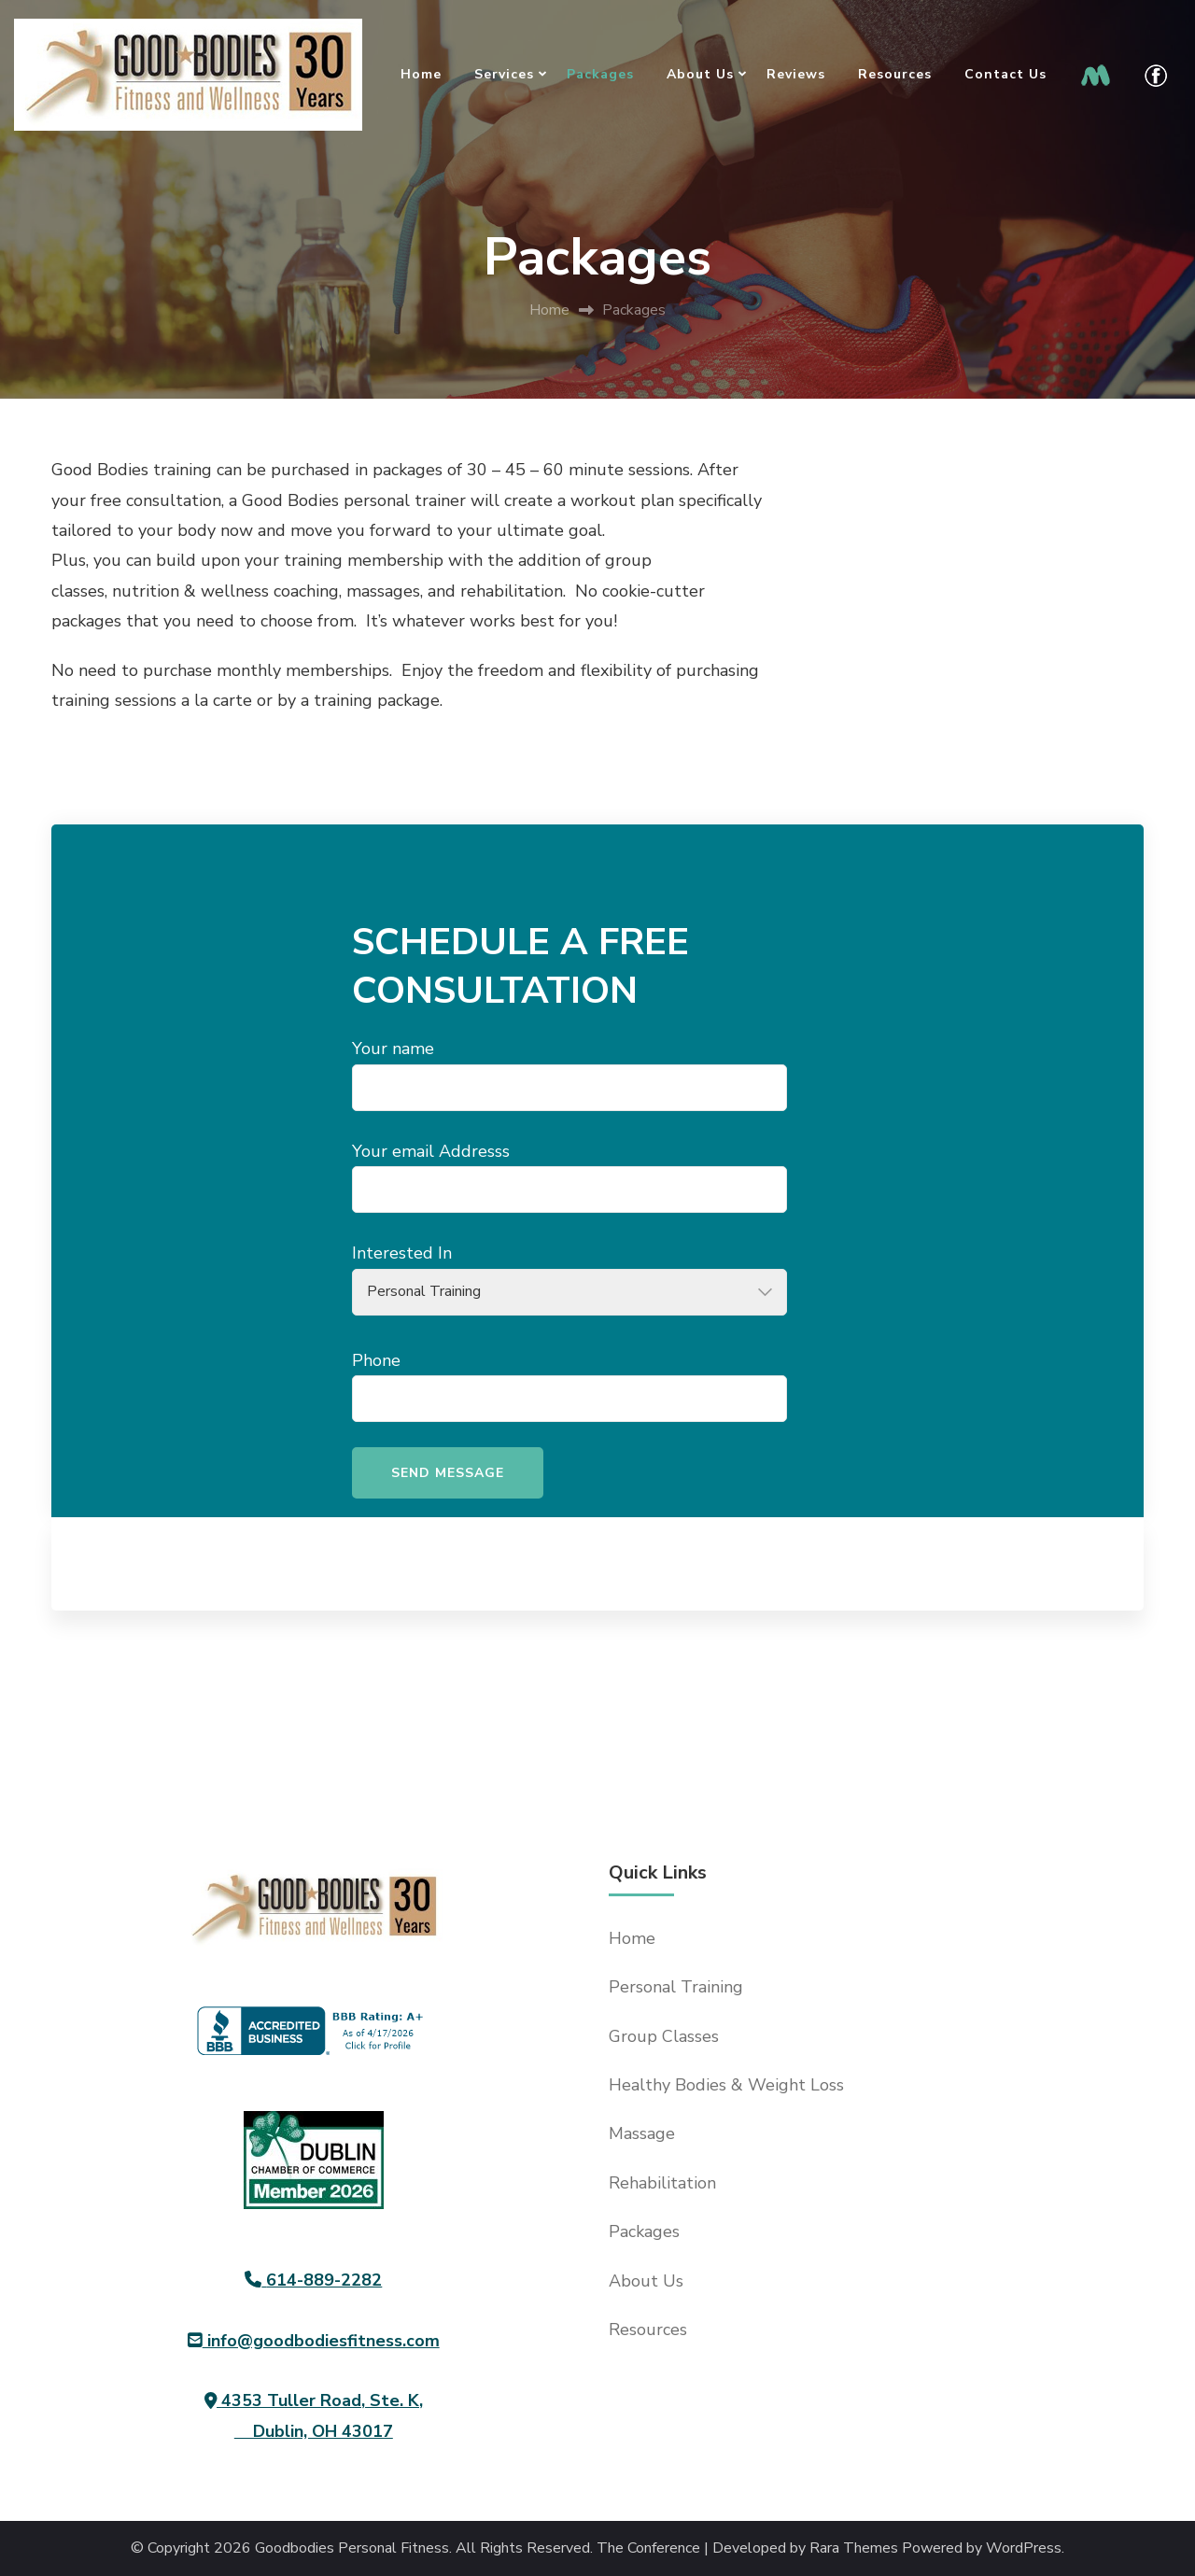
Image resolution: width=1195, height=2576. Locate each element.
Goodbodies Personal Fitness (352, 2548)
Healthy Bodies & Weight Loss (726, 2085)
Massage (642, 2133)
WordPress (1023, 2548)
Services (504, 74)
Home (421, 74)
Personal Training (676, 1987)
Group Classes (664, 2036)
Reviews (795, 74)
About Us (700, 74)
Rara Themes (853, 2548)
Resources (895, 74)
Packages (600, 74)
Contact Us (1005, 74)
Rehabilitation (662, 2183)
